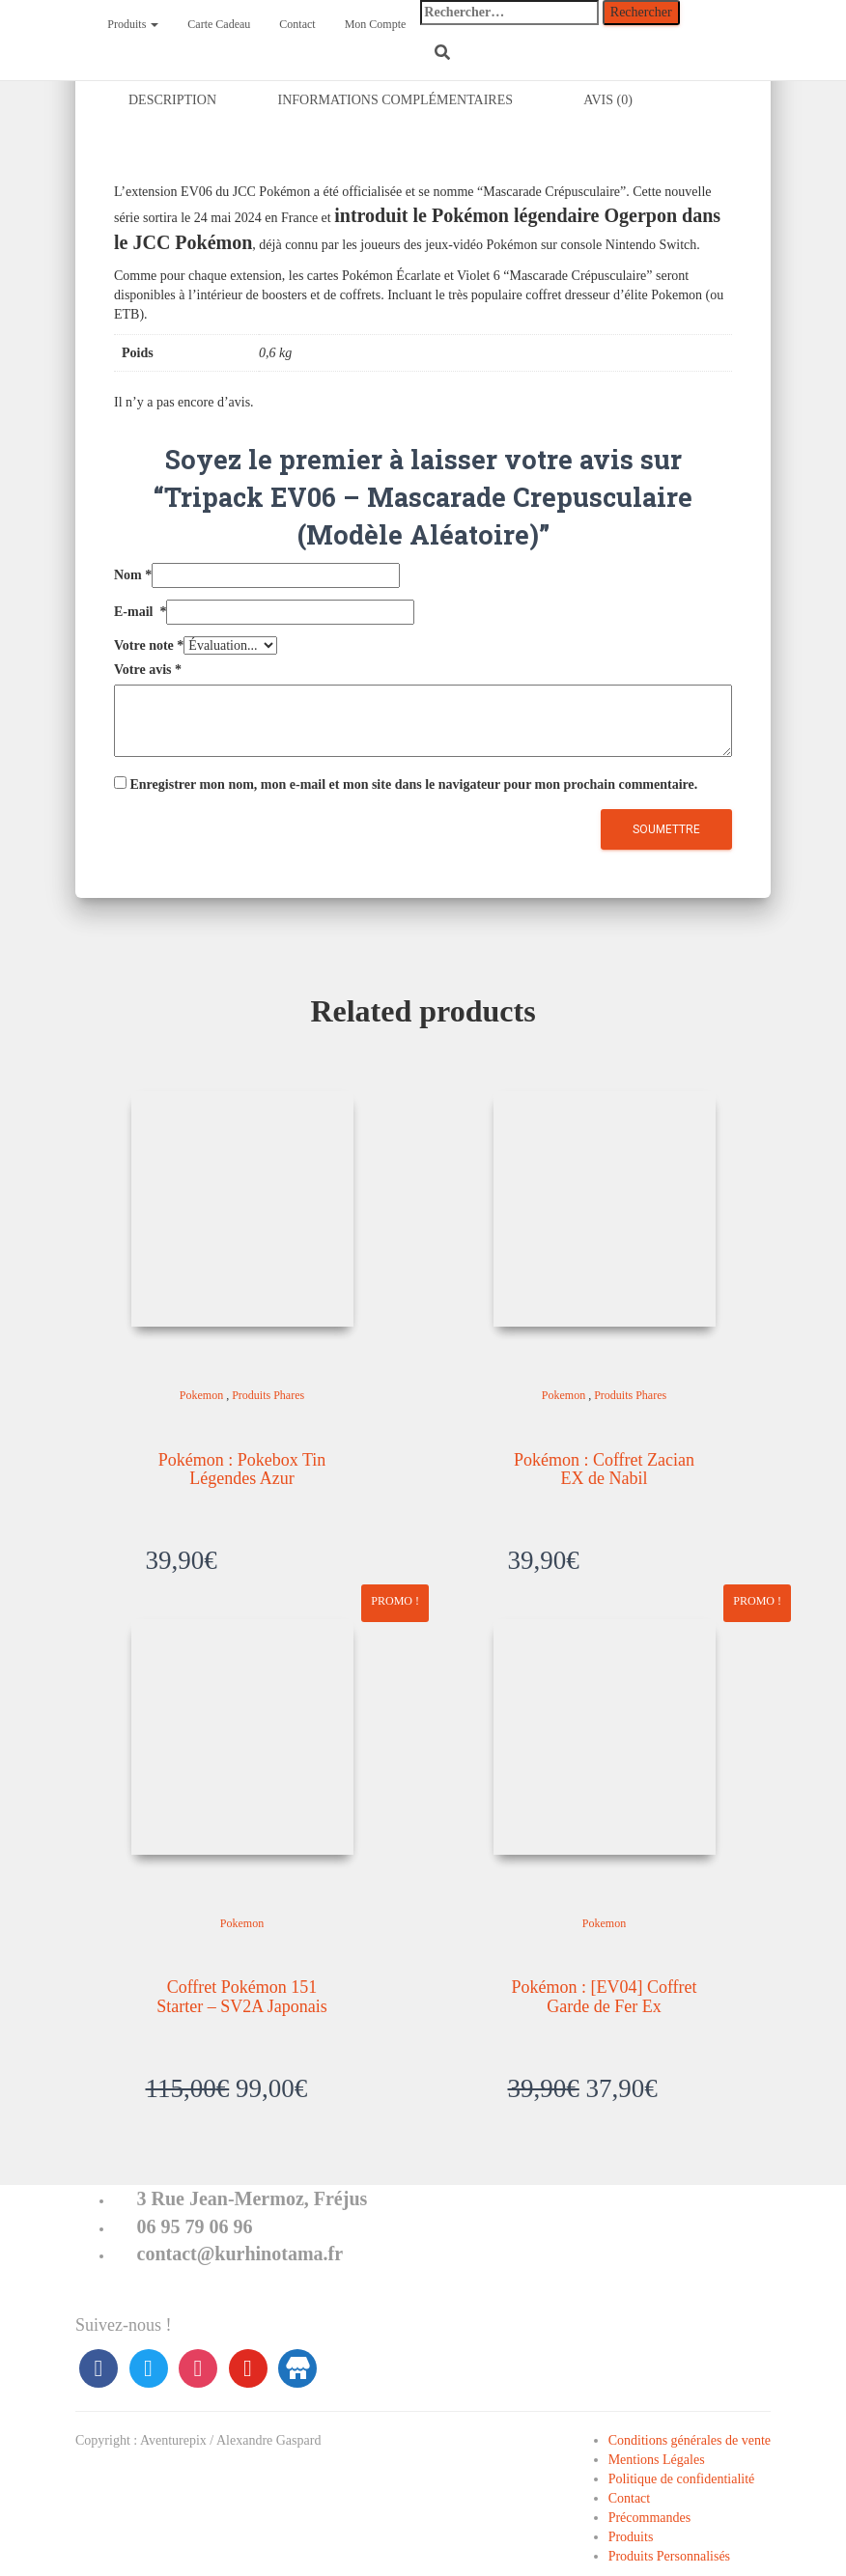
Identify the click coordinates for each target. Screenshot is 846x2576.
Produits (132, 24)
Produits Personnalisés (669, 2556)
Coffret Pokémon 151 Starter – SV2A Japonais (241, 1996)
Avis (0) (608, 101)
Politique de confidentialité (681, 2479)
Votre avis (148, 670)
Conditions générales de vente (689, 2440)
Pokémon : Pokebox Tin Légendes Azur (242, 1469)
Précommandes (649, 2517)
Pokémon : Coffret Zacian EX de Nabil (604, 1469)
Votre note (148, 646)
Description (172, 101)
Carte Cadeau (218, 24)
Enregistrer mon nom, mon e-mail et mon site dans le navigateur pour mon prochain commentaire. (414, 785)
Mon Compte (376, 24)
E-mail (140, 612)
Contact (297, 24)
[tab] (187, 102)
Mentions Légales (656, 2459)
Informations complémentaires (396, 101)
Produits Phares (268, 1396)
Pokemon (201, 1396)
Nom (133, 576)
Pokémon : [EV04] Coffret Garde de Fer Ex (603, 1996)
